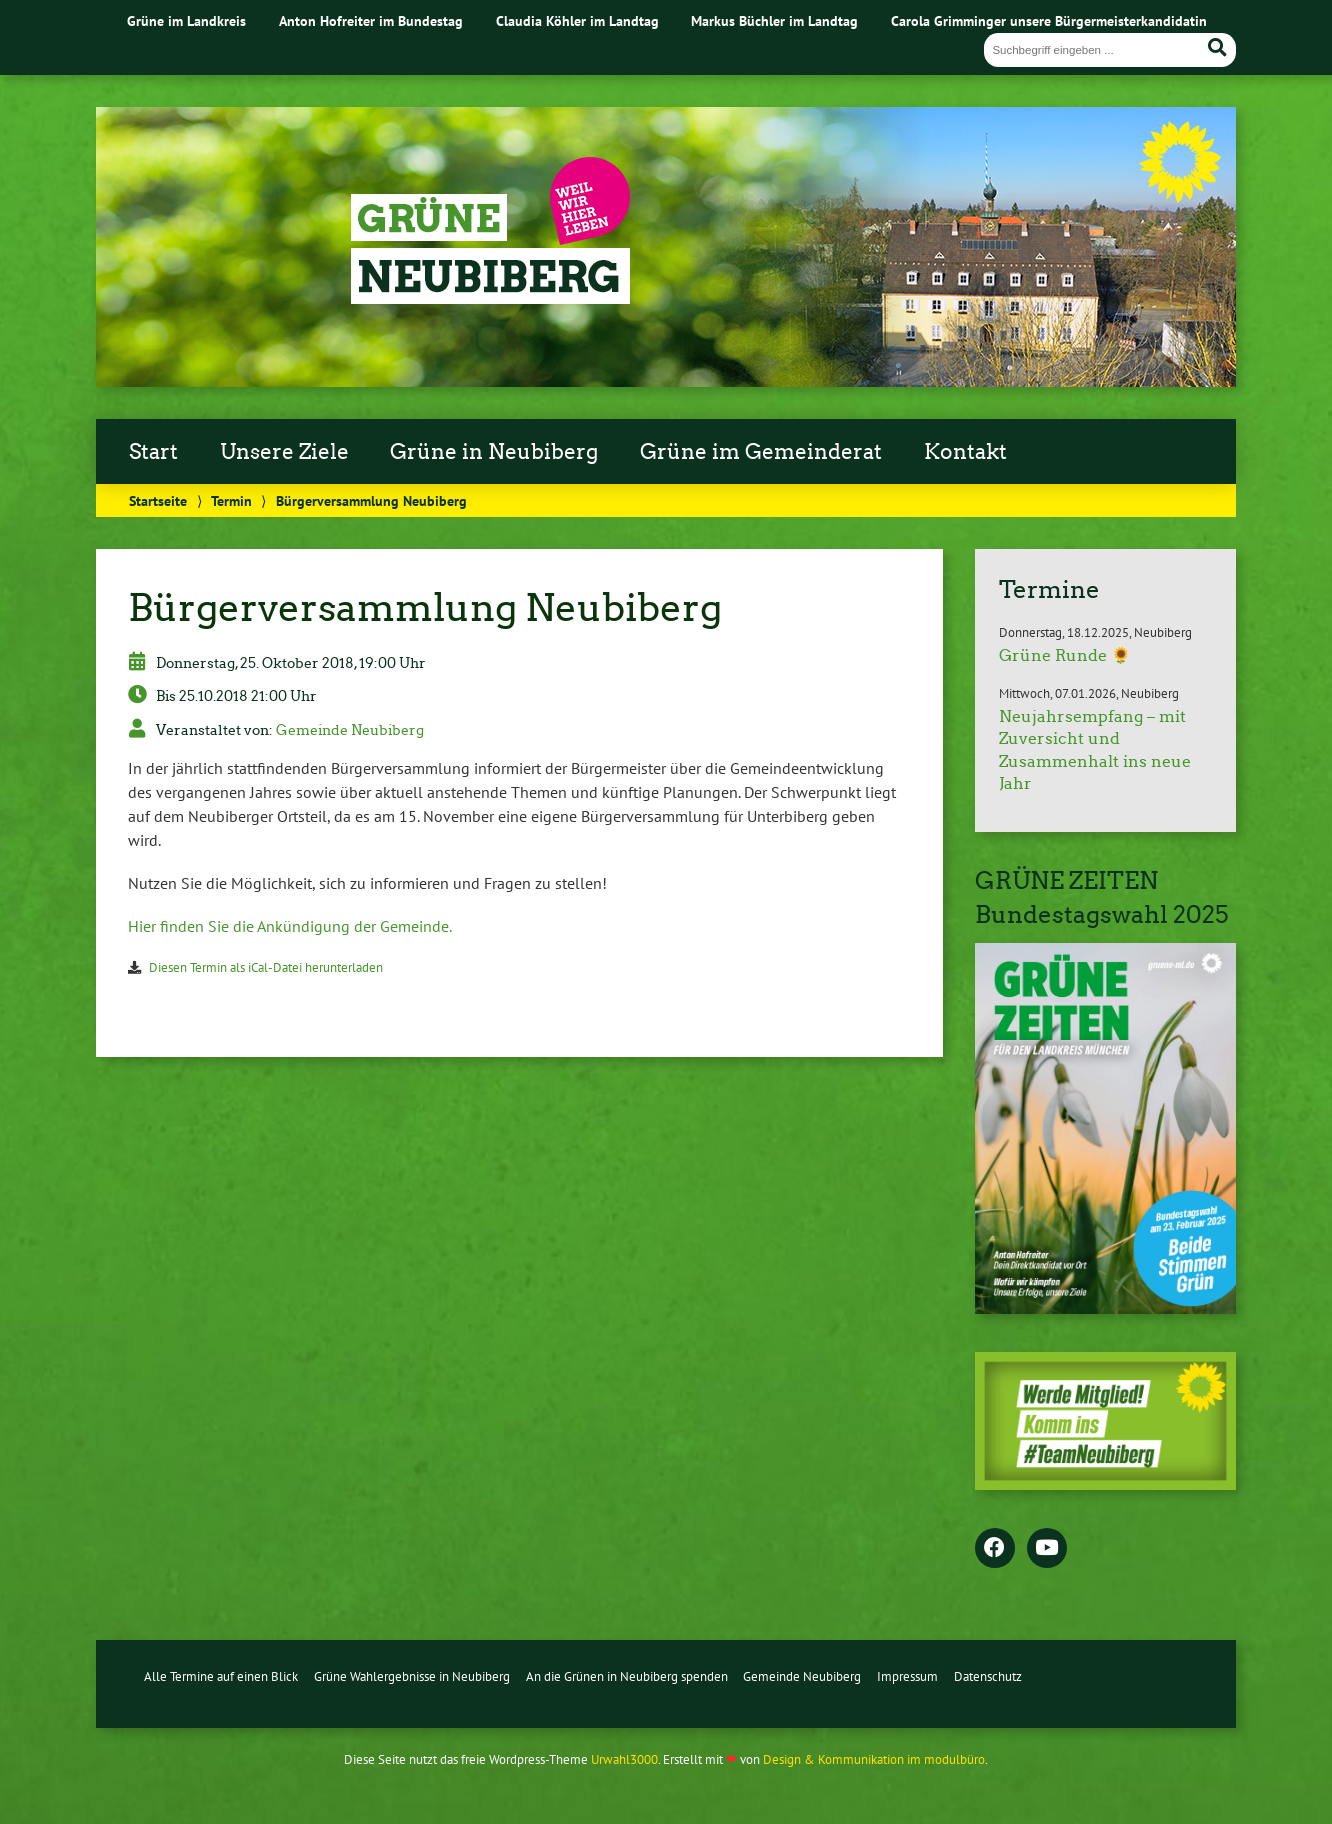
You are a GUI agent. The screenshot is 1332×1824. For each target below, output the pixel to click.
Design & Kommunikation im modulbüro (874, 1759)
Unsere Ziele (284, 452)
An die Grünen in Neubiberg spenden (627, 1676)
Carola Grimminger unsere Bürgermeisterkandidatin (1049, 20)
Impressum (907, 1676)
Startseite (158, 500)
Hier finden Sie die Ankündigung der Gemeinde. (290, 926)
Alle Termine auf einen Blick (221, 1676)
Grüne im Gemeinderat (761, 452)
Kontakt (965, 452)
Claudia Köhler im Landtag (577, 20)
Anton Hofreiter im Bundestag (371, 20)
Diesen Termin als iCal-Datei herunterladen (266, 967)
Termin (231, 500)
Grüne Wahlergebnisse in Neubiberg (412, 1676)
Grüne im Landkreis (186, 20)
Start (153, 452)
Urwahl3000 (624, 1759)
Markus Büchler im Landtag (774, 20)
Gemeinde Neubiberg (350, 730)
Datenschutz (988, 1676)
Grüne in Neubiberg (494, 452)
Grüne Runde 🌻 (1065, 655)
